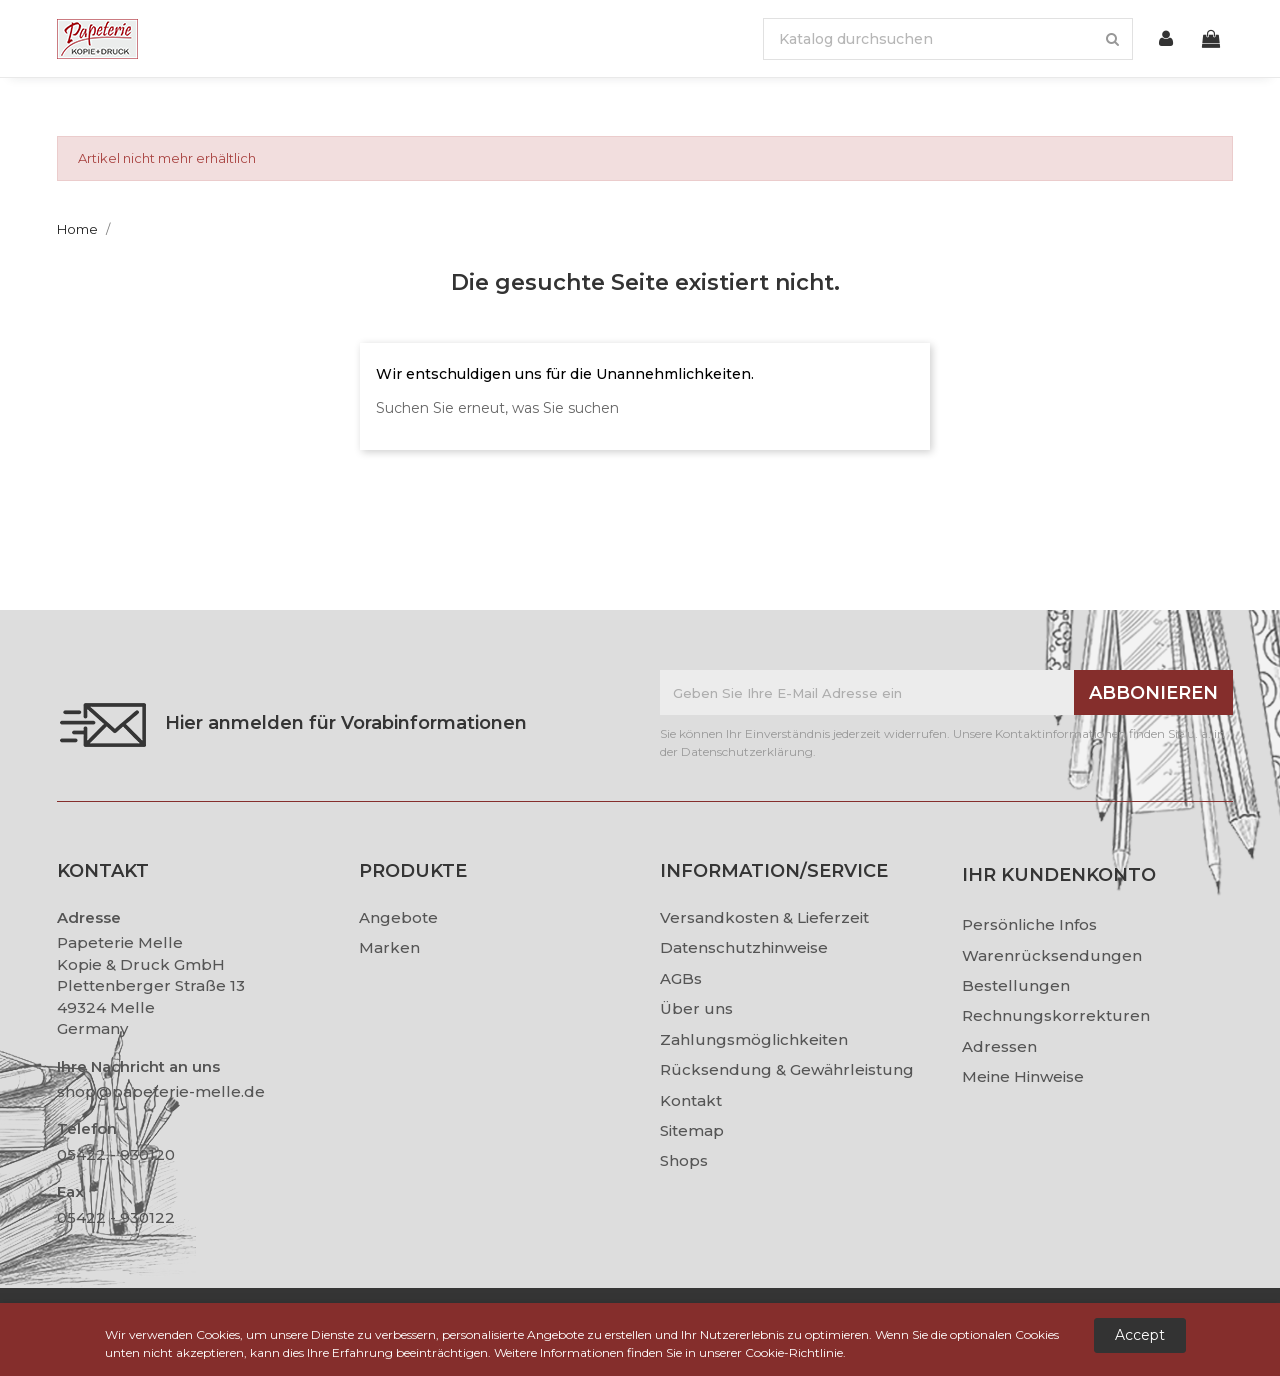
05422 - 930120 (116, 1154)
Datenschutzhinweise (744, 947)
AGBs (681, 978)
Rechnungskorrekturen (1056, 1015)
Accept (1140, 1335)
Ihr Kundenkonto (1059, 875)
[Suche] (948, 39)
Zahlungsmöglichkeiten (754, 1039)
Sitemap (692, 1130)
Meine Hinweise (1023, 1076)
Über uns (696, 1008)
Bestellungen (1016, 985)
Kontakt (691, 1100)
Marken (389, 947)
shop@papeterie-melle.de (161, 1091)
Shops (684, 1160)
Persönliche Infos (1029, 924)
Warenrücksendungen (1052, 955)
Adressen (999, 1046)
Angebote (398, 917)
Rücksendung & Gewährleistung (787, 1069)
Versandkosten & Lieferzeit (764, 917)
